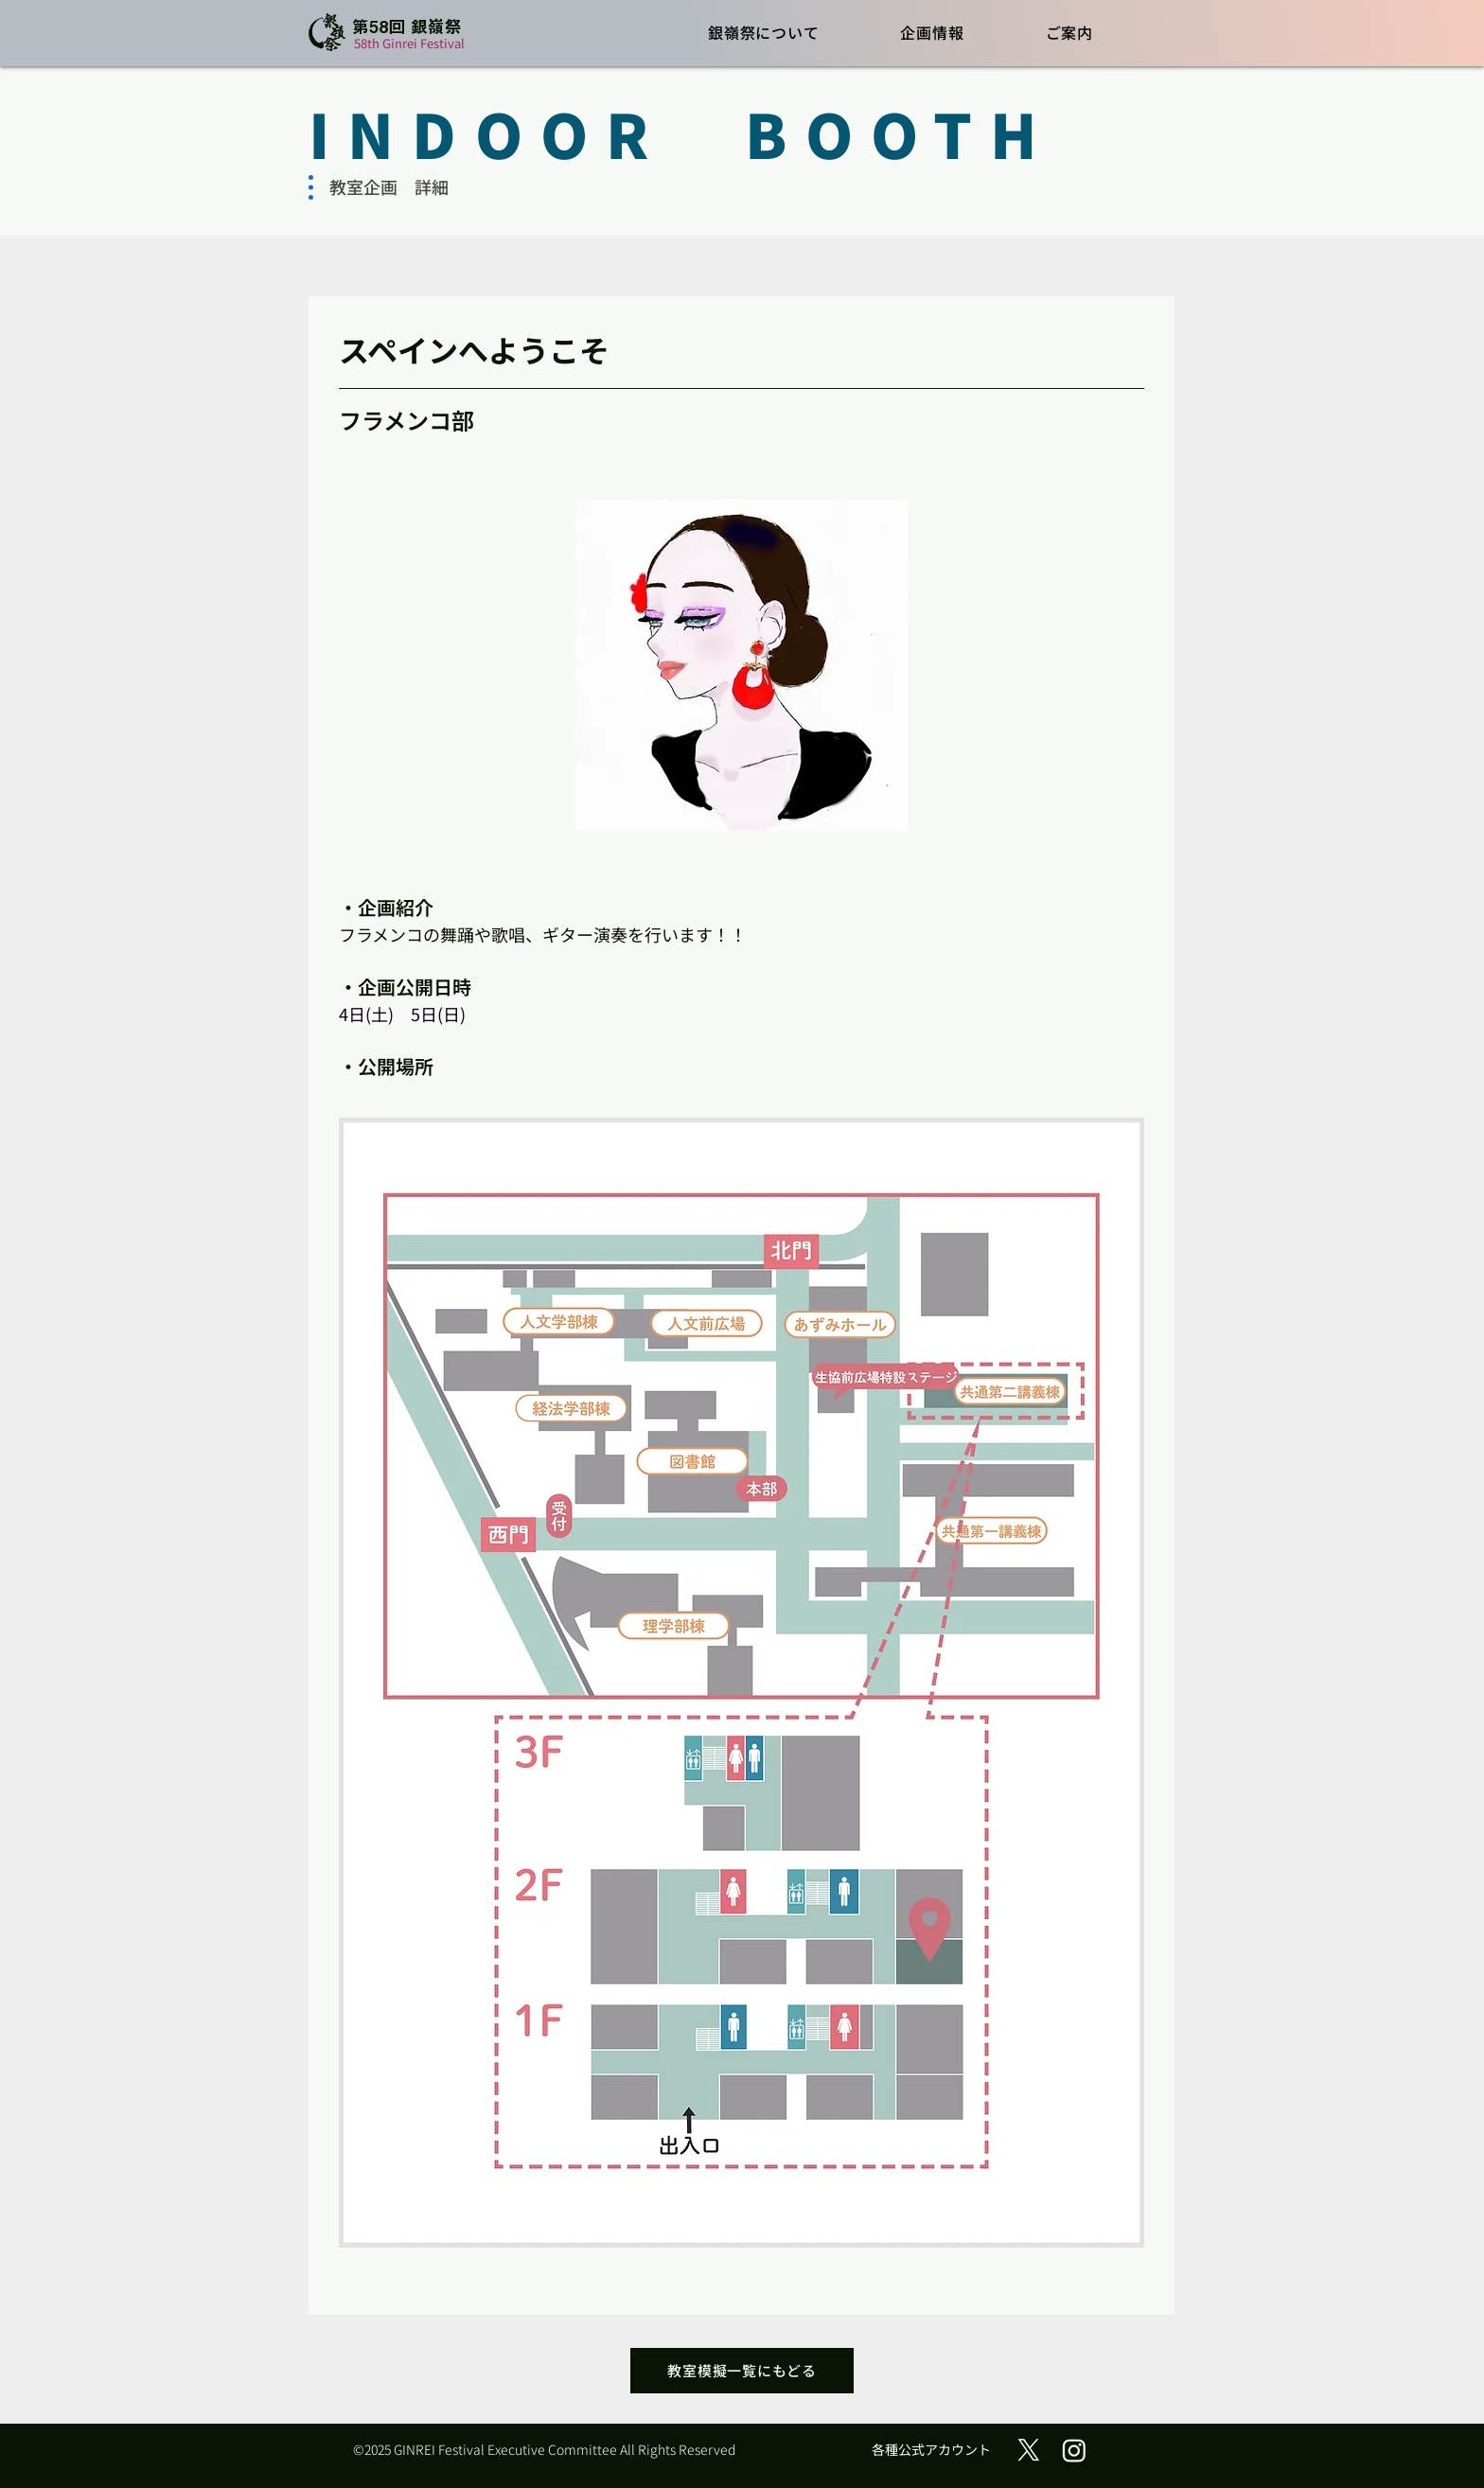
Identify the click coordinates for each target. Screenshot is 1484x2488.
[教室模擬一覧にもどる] (742, 2370)
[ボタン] (392, 33)
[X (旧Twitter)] (1029, 2450)
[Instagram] (1074, 2450)
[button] (764, 31)
